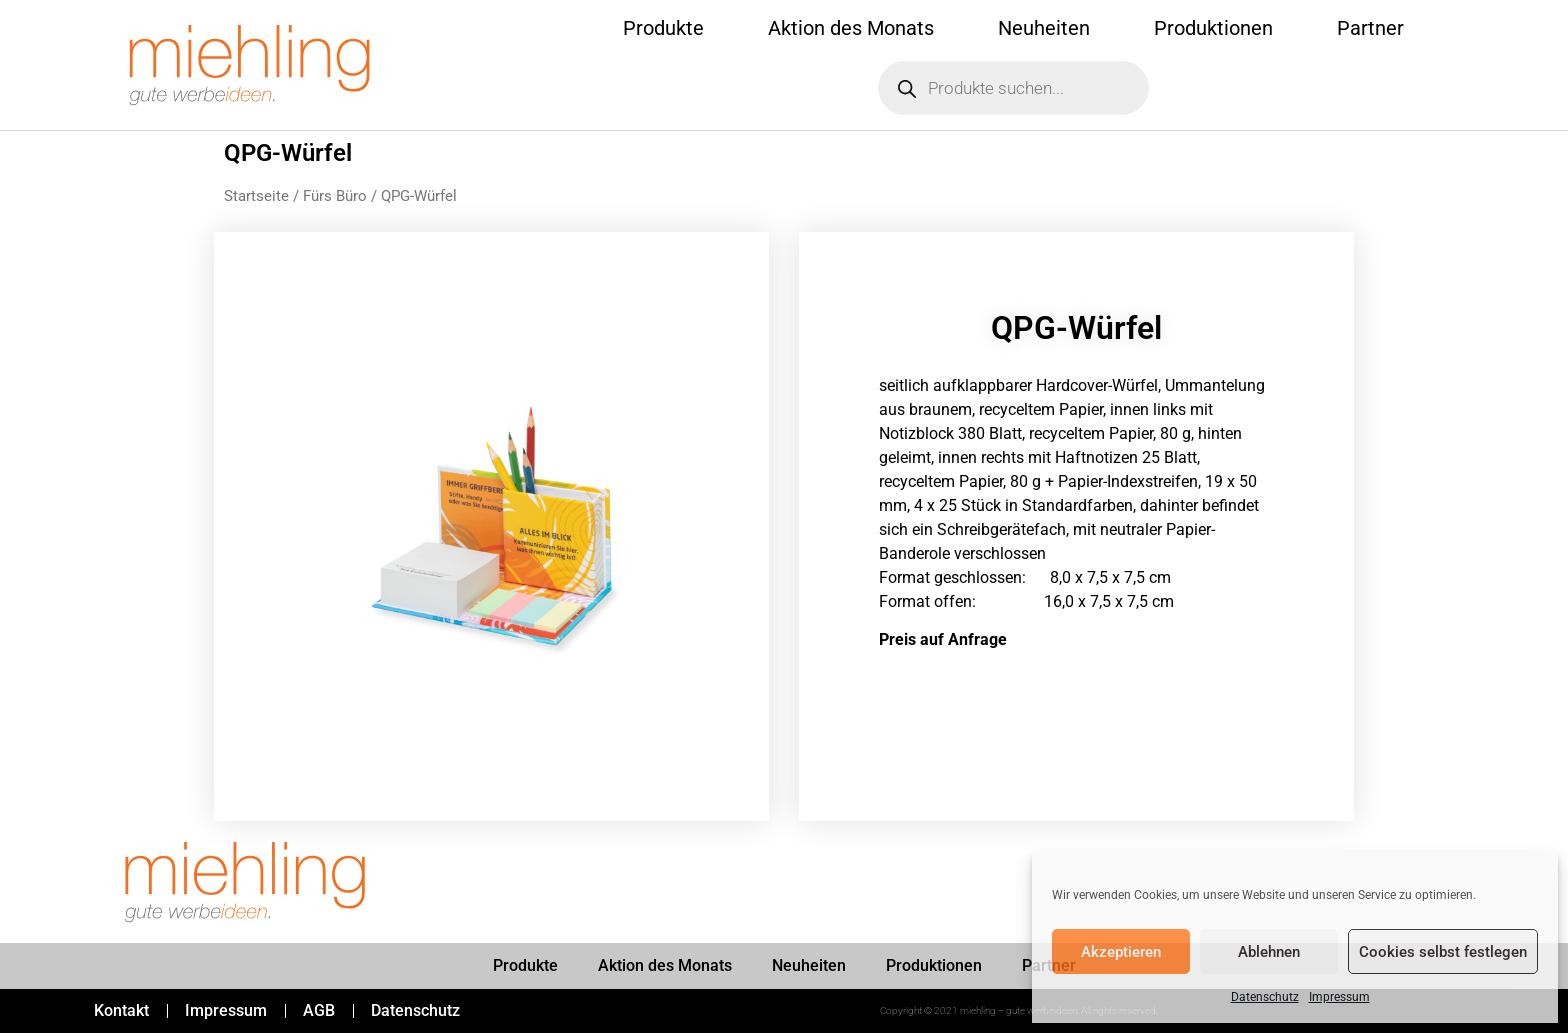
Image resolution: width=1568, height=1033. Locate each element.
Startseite (256, 196)
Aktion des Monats (851, 28)
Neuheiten (1044, 28)
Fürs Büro (335, 196)
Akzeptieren (1121, 952)
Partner (1370, 28)
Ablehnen (1269, 952)
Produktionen (1213, 28)
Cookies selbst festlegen (1443, 952)
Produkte (663, 28)
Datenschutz (1265, 997)
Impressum (1339, 997)
